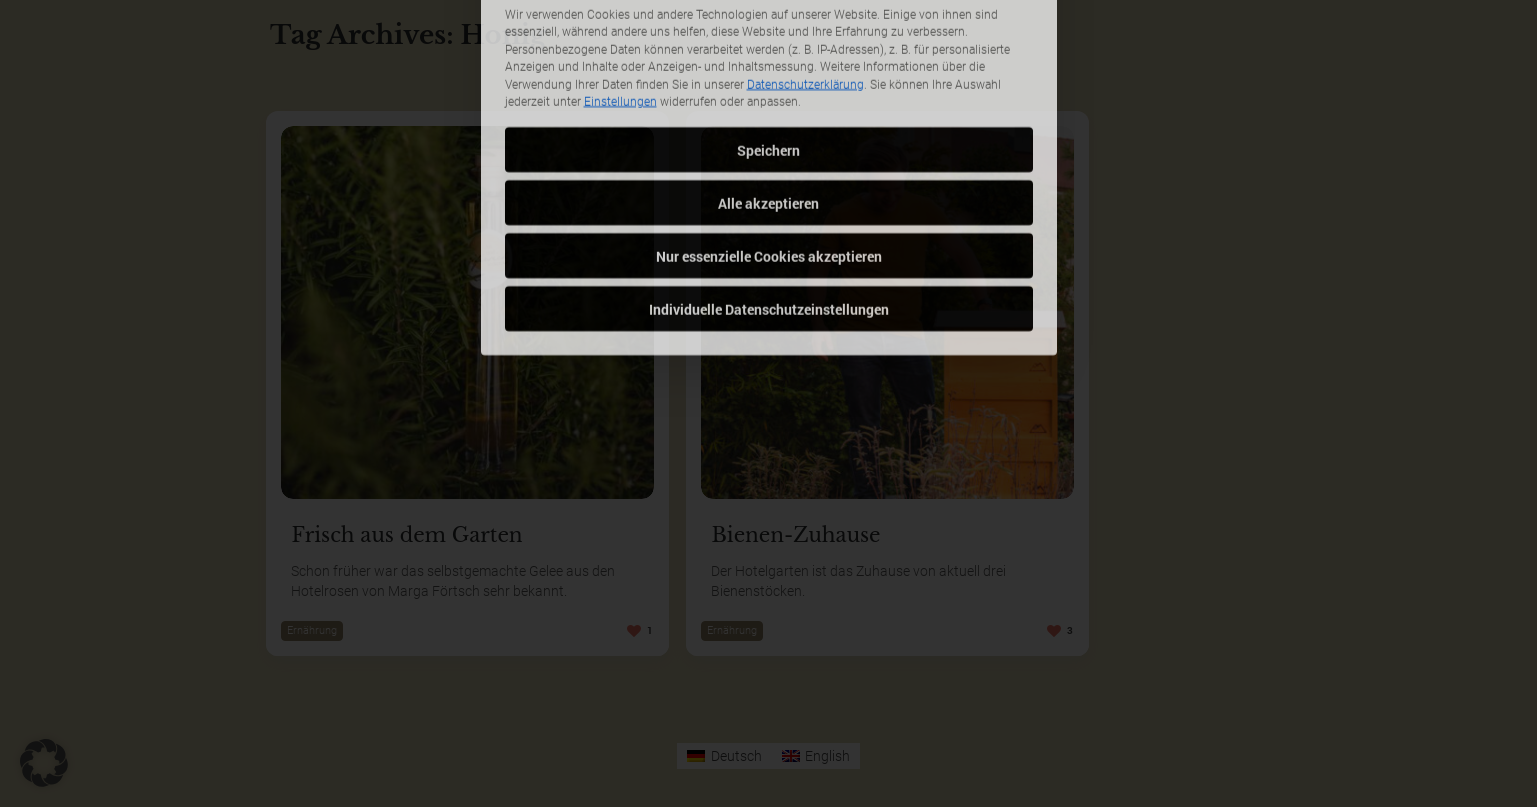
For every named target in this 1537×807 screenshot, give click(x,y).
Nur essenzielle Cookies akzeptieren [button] (769, 157)
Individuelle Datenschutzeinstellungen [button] (769, 210)
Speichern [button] (768, 51)
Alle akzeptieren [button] (768, 104)
